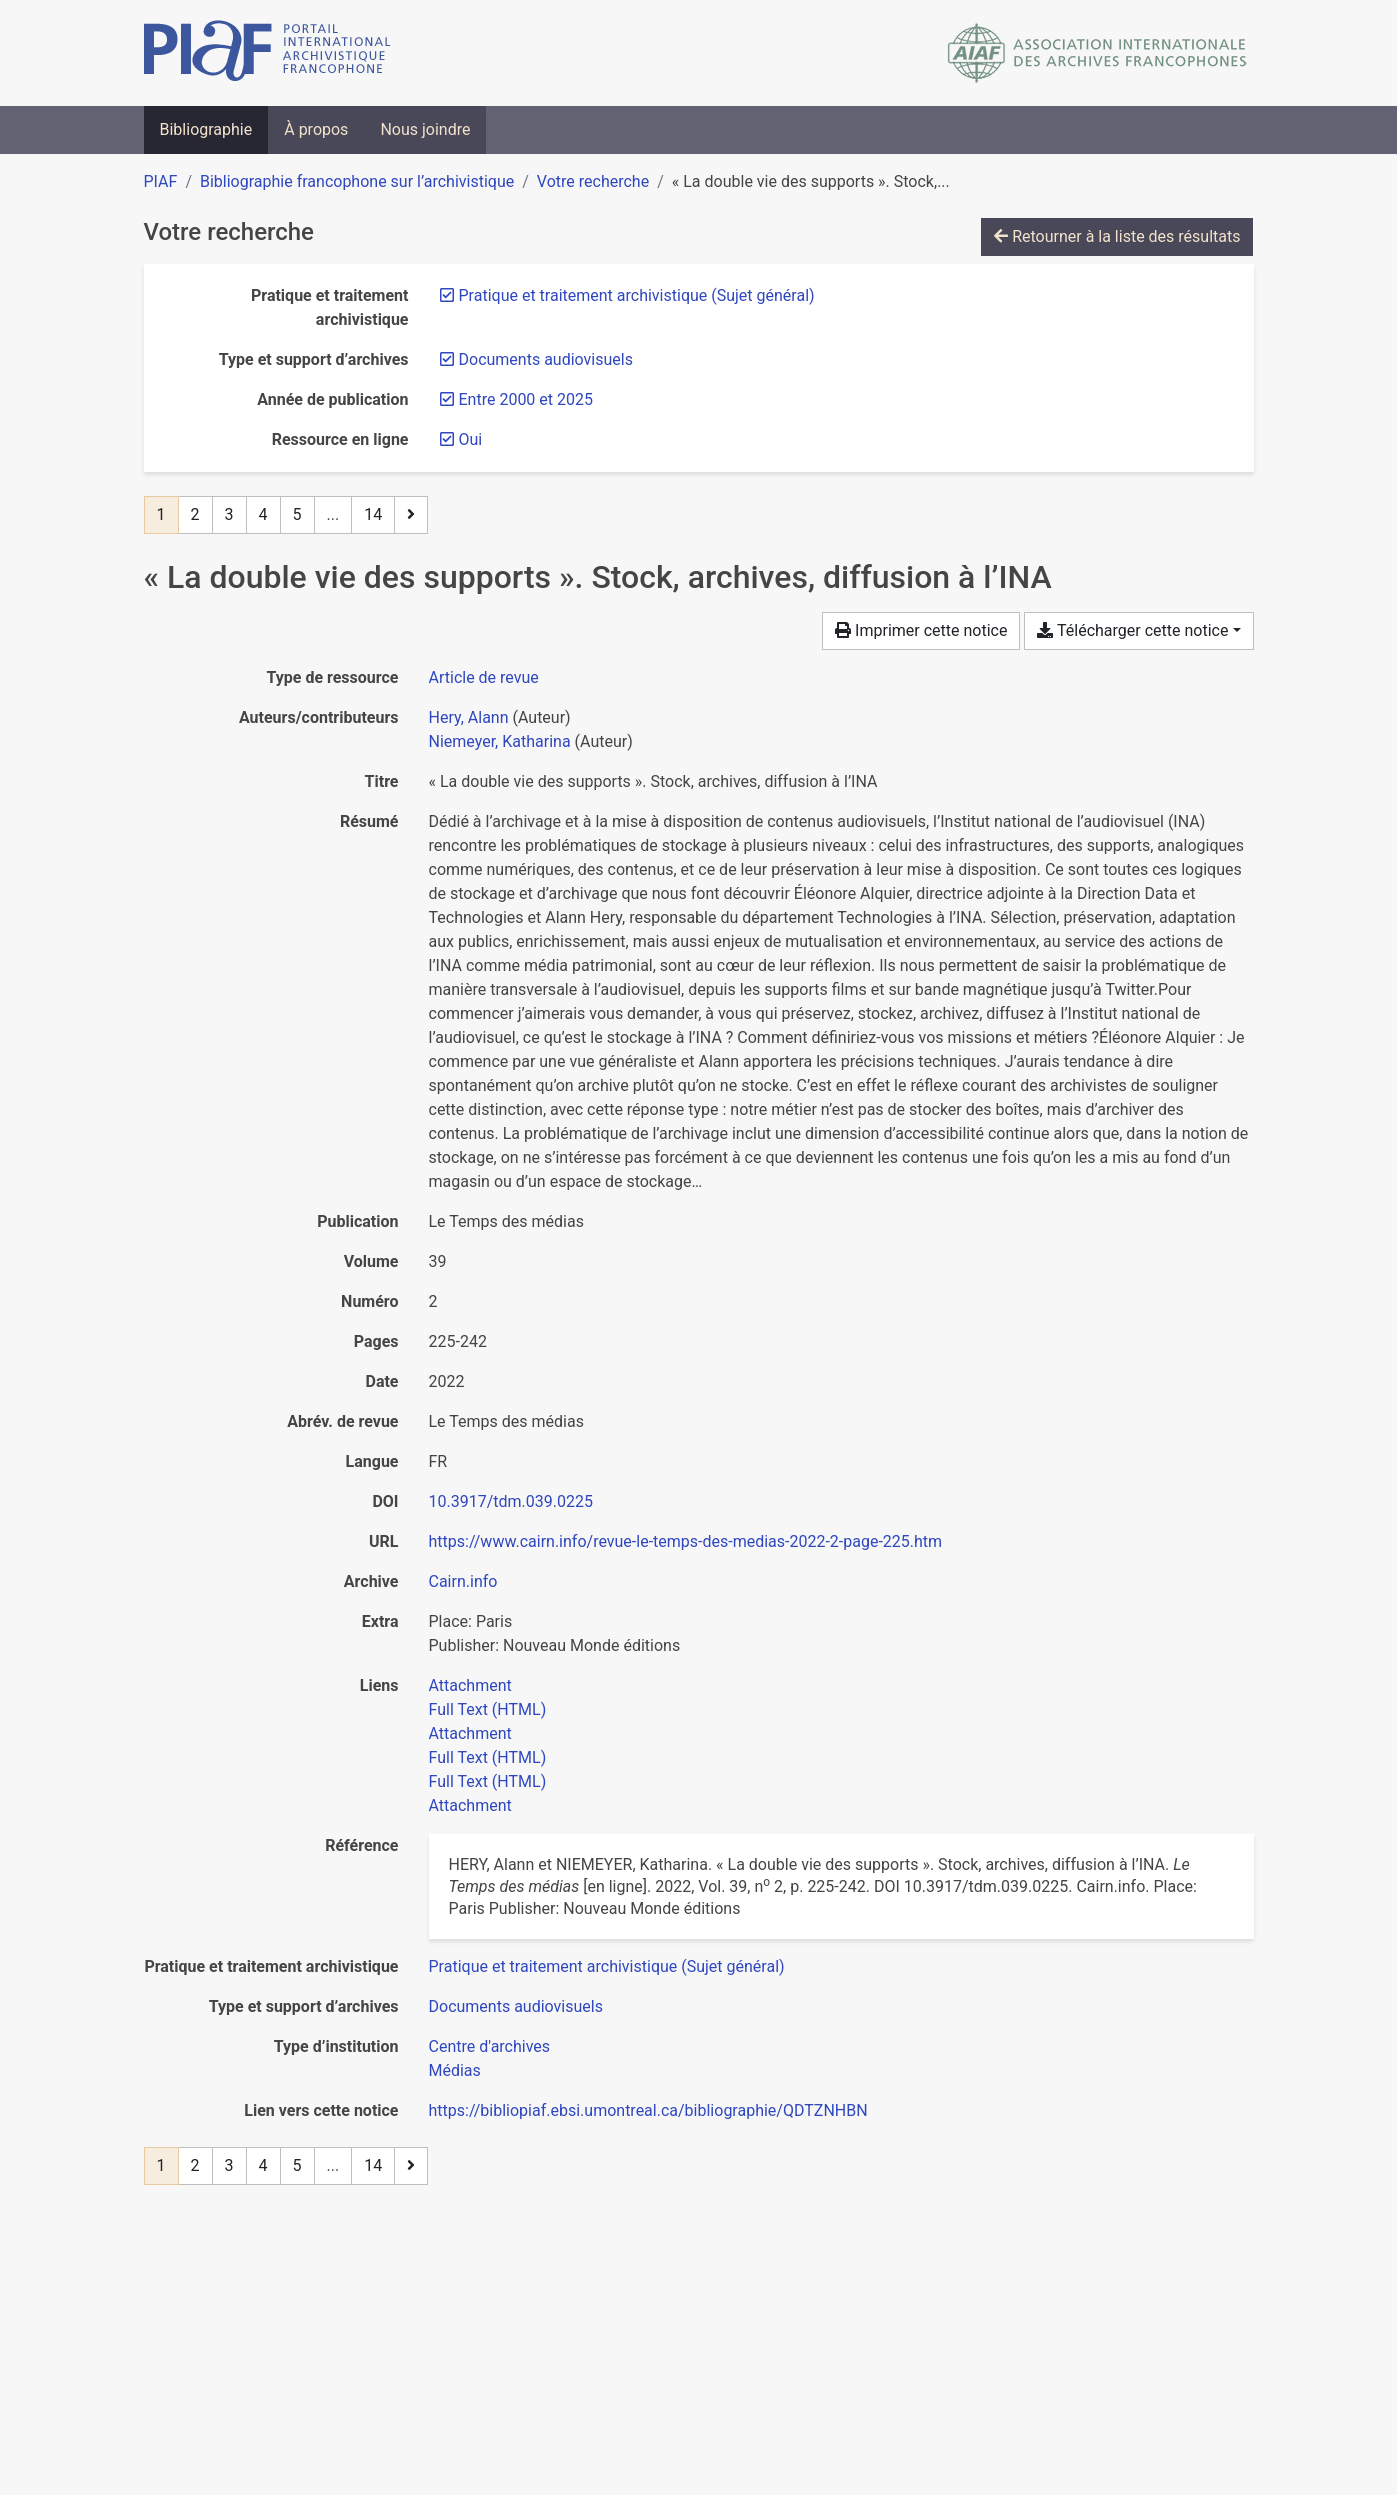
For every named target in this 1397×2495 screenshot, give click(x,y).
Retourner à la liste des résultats (1117, 236)
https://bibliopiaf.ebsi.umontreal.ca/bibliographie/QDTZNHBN (648, 2110)
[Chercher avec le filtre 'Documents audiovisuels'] (516, 2006)
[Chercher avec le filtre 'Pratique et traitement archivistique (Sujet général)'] (607, 1966)
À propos (316, 129)
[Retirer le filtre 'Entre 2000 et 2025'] (526, 399)
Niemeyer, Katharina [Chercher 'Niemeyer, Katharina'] (500, 741)
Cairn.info (463, 1581)
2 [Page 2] (195, 514)
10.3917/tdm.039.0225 (511, 1501)
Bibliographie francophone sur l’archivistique (357, 181)
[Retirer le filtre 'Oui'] (471, 439)
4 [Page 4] (263, 514)
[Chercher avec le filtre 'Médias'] (455, 2070)
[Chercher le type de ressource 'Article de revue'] (484, 677)
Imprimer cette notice (921, 630)
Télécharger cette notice (1132, 630)
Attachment (470, 1685)
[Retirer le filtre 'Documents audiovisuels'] (546, 359)
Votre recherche (593, 181)
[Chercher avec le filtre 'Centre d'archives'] (490, 2046)
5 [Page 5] (297, 514)
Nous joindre (425, 129)
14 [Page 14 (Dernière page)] (373, 514)
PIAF (161, 181)
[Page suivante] (411, 515)
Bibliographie (206, 129)
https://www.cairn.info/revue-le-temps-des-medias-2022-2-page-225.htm (686, 1541)
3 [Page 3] (229, 514)
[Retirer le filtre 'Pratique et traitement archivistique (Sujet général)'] (637, 295)
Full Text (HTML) (488, 1709)
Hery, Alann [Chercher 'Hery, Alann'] (469, 717)
